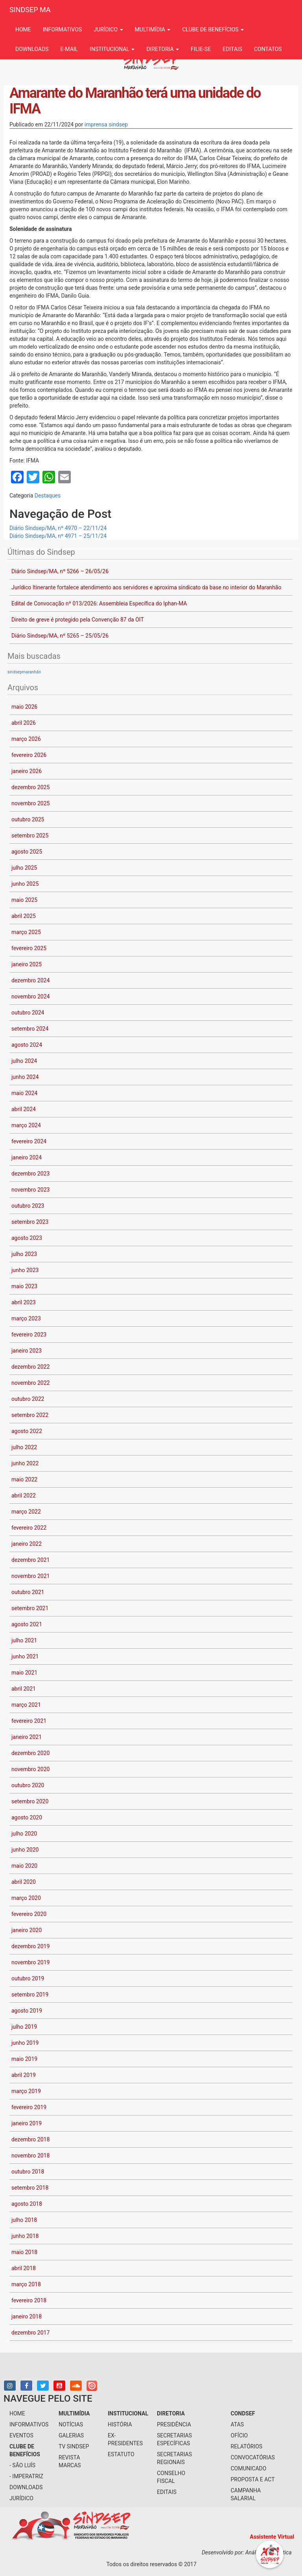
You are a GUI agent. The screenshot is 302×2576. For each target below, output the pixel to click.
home (17, 2413)
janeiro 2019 (26, 2123)
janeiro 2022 (26, 1544)
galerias (71, 2435)
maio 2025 (24, 900)
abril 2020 (23, 1882)
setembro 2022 (29, 1415)
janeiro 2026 (26, 771)
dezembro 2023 (30, 1173)
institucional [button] (112, 49)
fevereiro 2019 (28, 2107)
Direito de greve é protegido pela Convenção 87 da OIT (77, 619)
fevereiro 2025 (28, 948)
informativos (62, 29)
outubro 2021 (27, 1592)
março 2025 (26, 932)
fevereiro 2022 (28, 1528)
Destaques (48, 495)
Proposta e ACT (253, 2479)
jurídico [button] (108, 29)
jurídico (21, 2498)
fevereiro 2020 (28, 1914)
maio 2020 (24, 1866)
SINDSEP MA (30, 9)
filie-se (201, 49)
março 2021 (26, 1705)
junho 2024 (25, 1077)
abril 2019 (23, 2075)
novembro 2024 (30, 996)
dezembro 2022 (30, 1367)
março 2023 (26, 1318)
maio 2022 (24, 1479)
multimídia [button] (153, 29)
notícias (71, 2424)
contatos (268, 49)
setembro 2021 (29, 1608)
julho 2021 (24, 1640)
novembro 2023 (30, 1190)
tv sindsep (74, 2446)
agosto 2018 (26, 2204)
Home (23, 29)
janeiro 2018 (26, 2316)
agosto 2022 (26, 1431)
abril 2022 (23, 1495)
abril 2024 (23, 1109)
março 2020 (26, 1898)
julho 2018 (24, 2220)
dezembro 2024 (30, 980)
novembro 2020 (30, 1769)
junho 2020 (25, 1850)
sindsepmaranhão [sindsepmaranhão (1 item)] (24, 672)
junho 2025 (25, 884)
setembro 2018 (29, 2188)
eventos (21, 2435)
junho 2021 (25, 1656)
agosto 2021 (26, 1624)
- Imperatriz (26, 2476)
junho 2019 (25, 2043)
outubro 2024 (27, 1012)
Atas (237, 2424)
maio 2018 (24, 2252)
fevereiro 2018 (28, 2300)
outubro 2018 (27, 2171)
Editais (232, 49)
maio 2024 (24, 1093)
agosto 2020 (26, 1817)
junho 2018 (25, 2236)
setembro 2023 (29, 1222)
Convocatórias (253, 2457)
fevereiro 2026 (28, 755)
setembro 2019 (29, 1994)
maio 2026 (24, 707)
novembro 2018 (30, 2155)
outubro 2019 (27, 1978)
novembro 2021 (30, 1576)
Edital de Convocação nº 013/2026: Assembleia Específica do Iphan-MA (99, 603)
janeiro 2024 (26, 1157)
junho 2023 (25, 1270)
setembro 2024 (29, 1029)
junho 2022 (25, 1463)
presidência (174, 2424)
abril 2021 (23, 1689)
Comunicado (249, 2468)
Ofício (239, 2435)
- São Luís (22, 2465)
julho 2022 (24, 1447)
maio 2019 (24, 2059)
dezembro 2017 (30, 2332)
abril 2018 (23, 2268)
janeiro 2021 (26, 1737)
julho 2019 (24, 2027)
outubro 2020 (27, 1785)
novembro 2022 (30, 1383)
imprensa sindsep (106, 124)
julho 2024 (24, 1061)
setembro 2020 (29, 1801)
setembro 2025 (29, 835)
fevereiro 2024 (28, 1141)
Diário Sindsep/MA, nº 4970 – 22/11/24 (58, 528)
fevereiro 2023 (28, 1334)
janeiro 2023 (26, 1350)
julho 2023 (24, 1254)
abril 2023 (23, 1302)
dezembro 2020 (30, 1753)
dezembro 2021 (30, 1560)
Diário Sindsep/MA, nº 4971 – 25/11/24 (58, 536)
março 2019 (26, 2091)
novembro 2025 (30, 803)
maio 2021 (24, 1672)
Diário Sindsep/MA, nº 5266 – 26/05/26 (60, 571)
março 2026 (26, 739)
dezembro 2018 (30, 2139)
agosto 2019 (26, 2010)
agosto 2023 (26, 1238)
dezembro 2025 (30, 787)
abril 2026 (23, 723)
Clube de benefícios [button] (213, 29)
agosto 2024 (26, 1045)
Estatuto (121, 2454)
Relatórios (247, 2446)
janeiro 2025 (26, 964)
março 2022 (26, 1511)
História (120, 2424)
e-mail (69, 49)
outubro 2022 (27, 1399)
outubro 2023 (27, 1206)
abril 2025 (23, 916)
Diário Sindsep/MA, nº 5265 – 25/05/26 (60, 636)
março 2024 (26, 1125)
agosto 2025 (26, 851)
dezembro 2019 (30, 1946)
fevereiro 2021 (28, 1721)
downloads (31, 49)
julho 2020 (24, 1833)
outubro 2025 (27, 819)
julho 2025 (24, 868)
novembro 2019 (30, 1962)
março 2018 (26, 2284)
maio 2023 (24, 1286)
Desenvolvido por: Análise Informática (247, 2552)
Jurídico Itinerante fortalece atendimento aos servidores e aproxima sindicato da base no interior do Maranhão (146, 587)
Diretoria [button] (162, 49)
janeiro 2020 (26, 1930)
